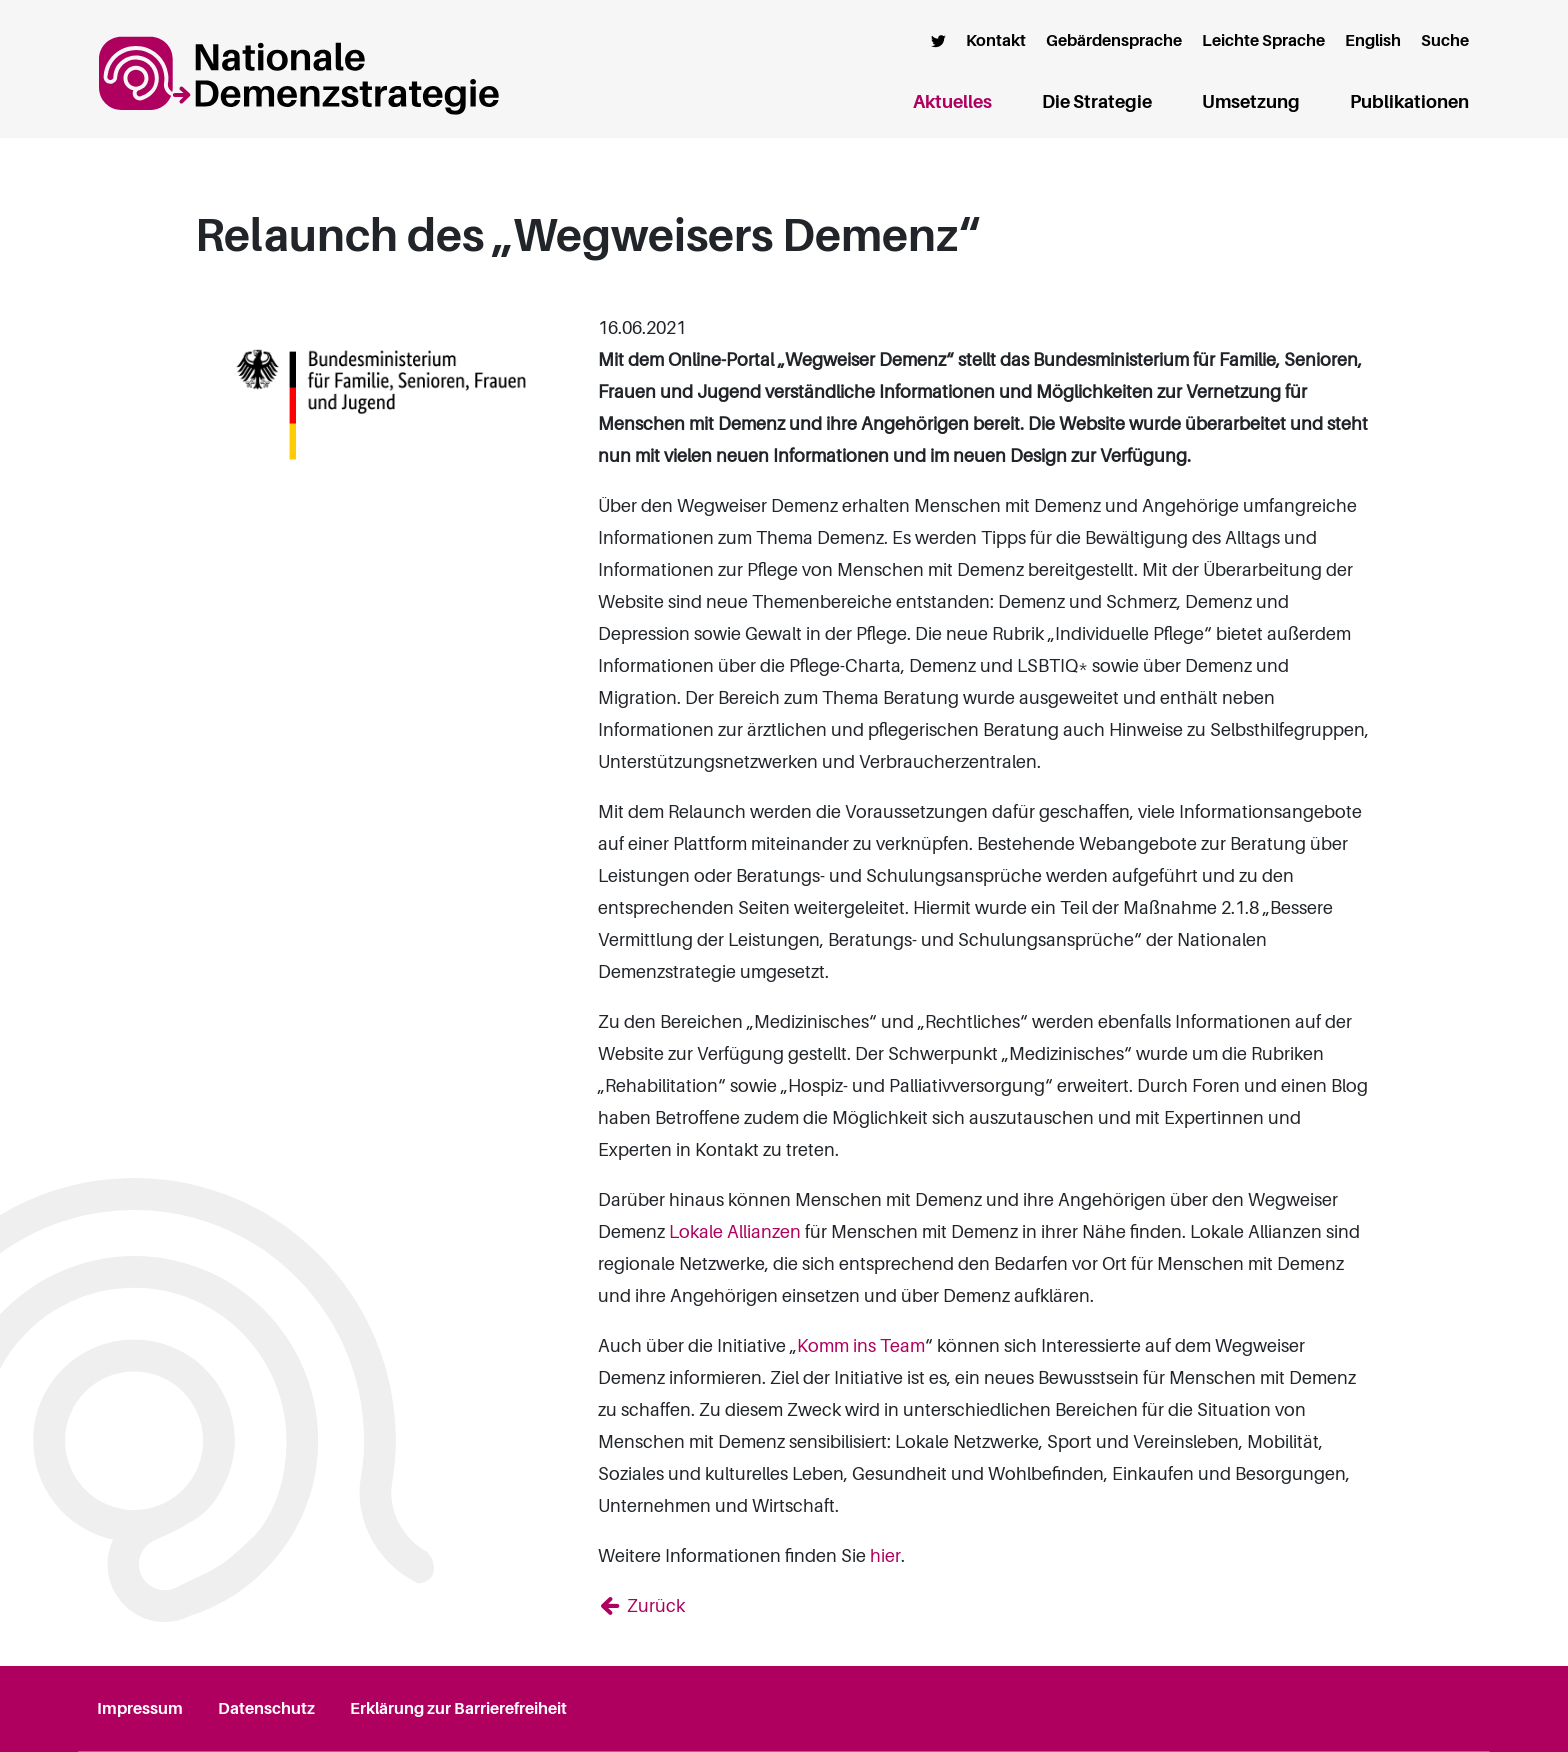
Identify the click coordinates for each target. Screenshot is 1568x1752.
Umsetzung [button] (1251, 102)
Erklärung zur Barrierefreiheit (458, 1709)
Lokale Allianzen (735, 1232)
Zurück (654, 1606)
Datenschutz (266, 1709)
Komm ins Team (861, 1346)
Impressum (140, 1709)
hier (885, 1556)
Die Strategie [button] (1097, 102)
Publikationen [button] (1409, 102)
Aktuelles (952, 98)
